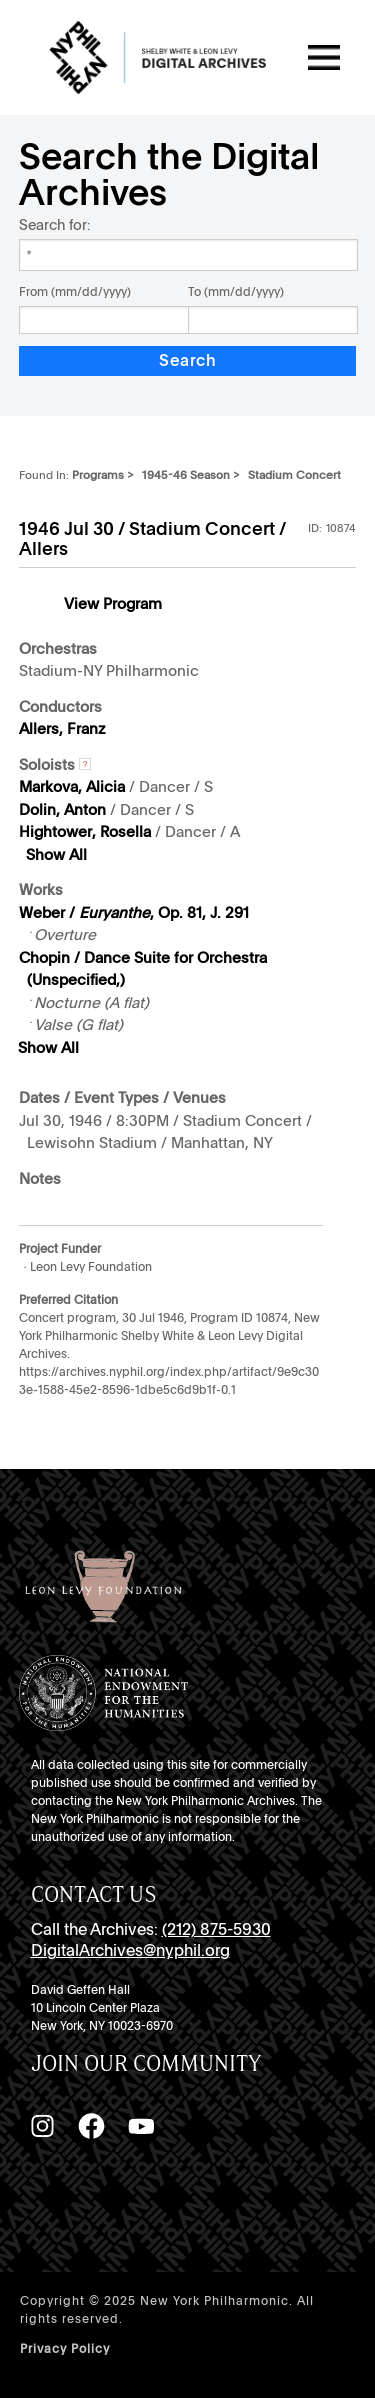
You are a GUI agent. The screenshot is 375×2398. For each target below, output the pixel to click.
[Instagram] (42, 2126)
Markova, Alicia (72, 787)
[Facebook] (91, 2126)
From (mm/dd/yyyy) (75, 292)
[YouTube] (141, 2126)
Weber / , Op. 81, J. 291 (134, 913)
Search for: (54, 224)
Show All (56, 855)
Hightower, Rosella (85, 832)
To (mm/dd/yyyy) (236, 292)
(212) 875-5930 (216, 1929)
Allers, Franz (62, 729)
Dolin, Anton (62, 810)
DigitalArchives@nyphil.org (130, 1950)
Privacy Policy (65, 2349)
